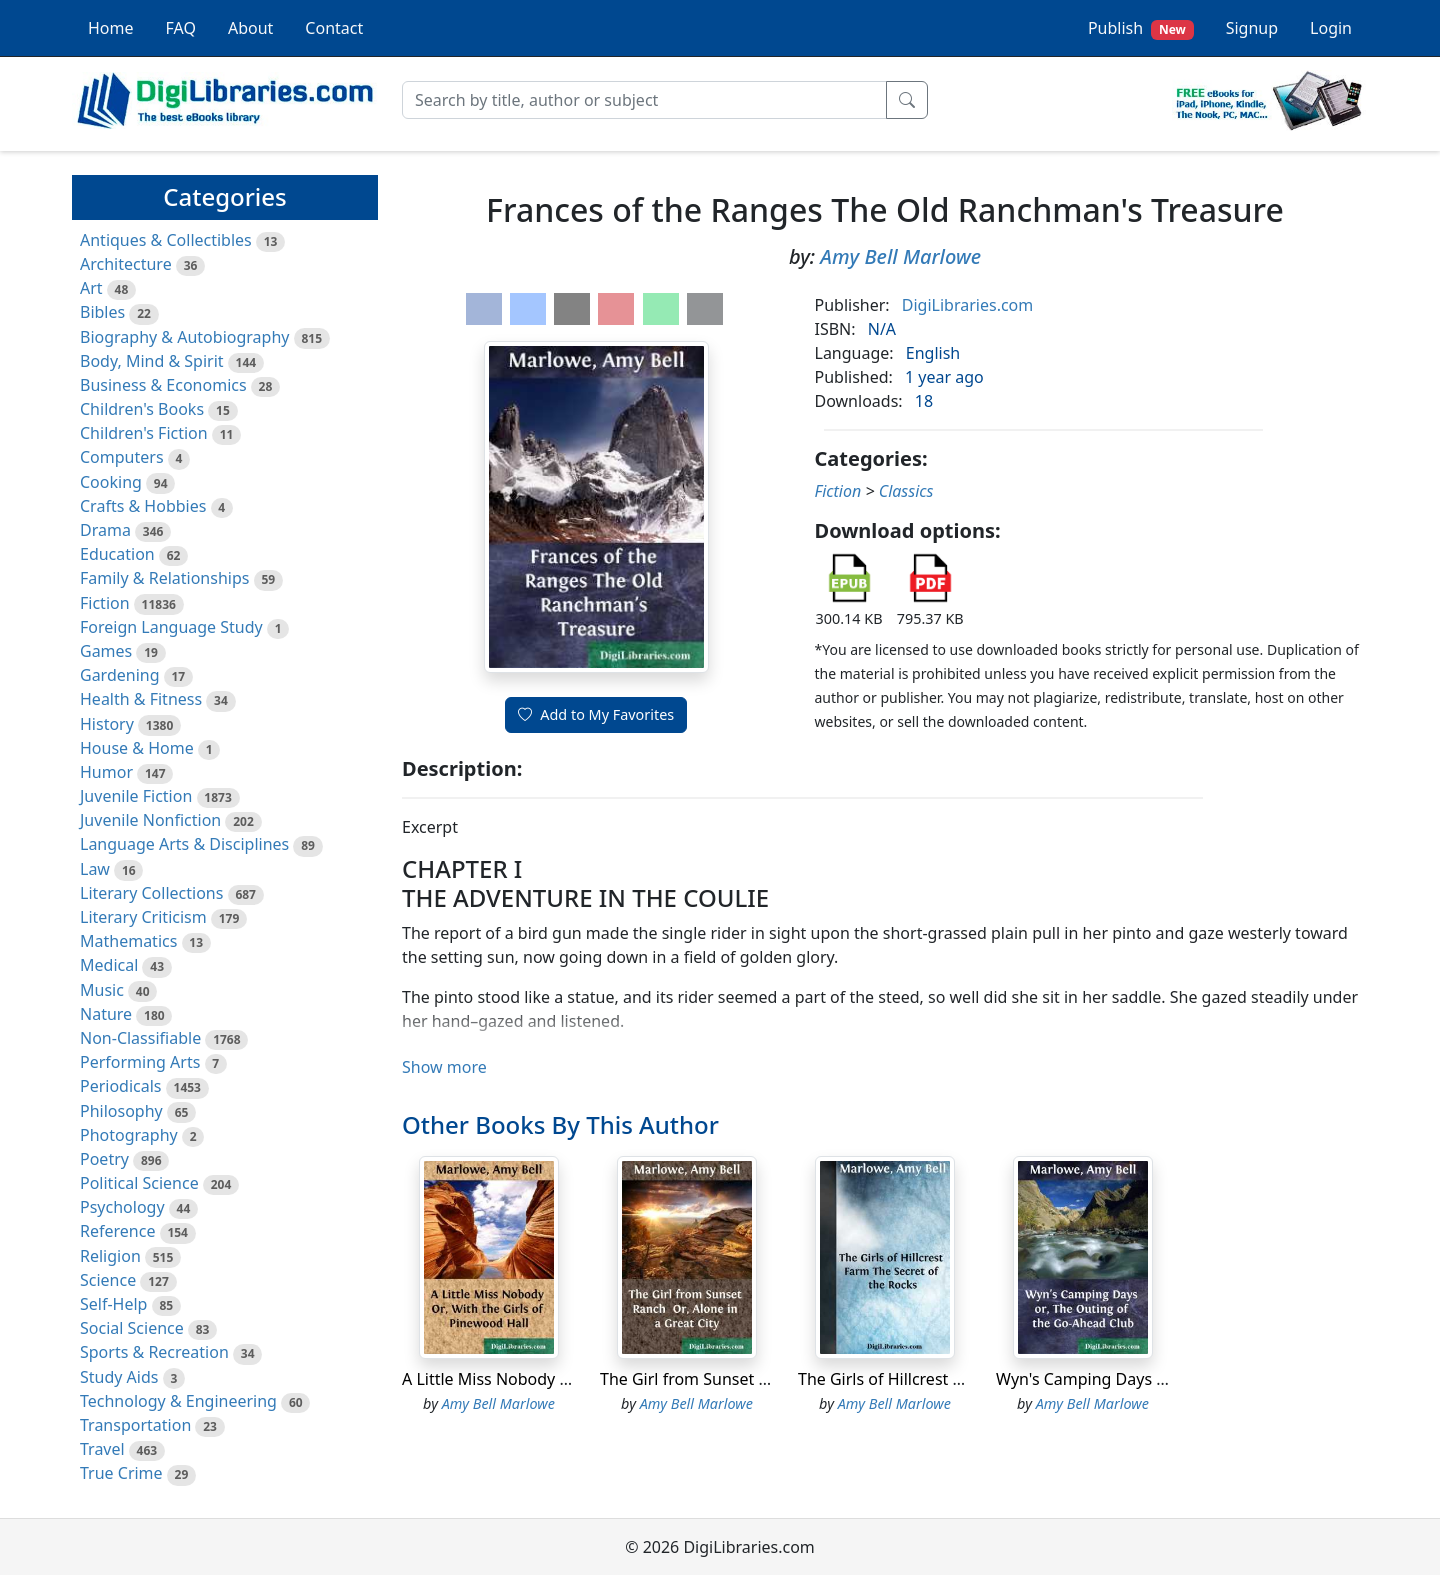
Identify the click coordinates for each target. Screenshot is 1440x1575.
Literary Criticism (143, 917)
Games (106, 651)
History (107, 724)
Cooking (111, 482)
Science (108, 1280)
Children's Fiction (144, 433)
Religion (110, 1256)
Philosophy (121, 1111)
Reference (117, 1231)
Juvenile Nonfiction (150, 820)
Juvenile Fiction (136, 796)
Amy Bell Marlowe (900, 256)
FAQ (181, 28)
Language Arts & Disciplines (184, 844)
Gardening (120, 675)
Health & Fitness (141, 699)
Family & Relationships (164, 578)
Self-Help (113, 1304)
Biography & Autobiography (184, 337)
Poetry (104, 1159)
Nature (106, 1014)
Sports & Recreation (154, 1352)
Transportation (135, 1425)
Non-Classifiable (140, 1038)
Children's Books (142, 409)
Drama (105, 530)
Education (117, 554)
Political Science (139, 1183)
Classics (906, 491)
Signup (1252, 28)
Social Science (132, 1328)
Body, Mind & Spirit (152, 361)
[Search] (644, 100)
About (250, 28)
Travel (102, 1449)
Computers (122, 457)
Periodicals (121, 1086)
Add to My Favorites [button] (596, 714)
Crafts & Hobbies (143, 506)
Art (91, 288)
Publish (1141, 28)
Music (102, 990)
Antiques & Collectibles (166, 240)
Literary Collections (151, 893)
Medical (109, 965)
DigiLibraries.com (967, 305)
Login (1331, 28)
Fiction (105, 603)
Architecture (126, 264)
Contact (334, 28)
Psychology (122, 1207)
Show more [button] (444, 1067)
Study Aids (119, 1377)
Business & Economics (163, 385)
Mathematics (128, 941)
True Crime (121, 1473)
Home (111, 28)
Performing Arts (140, 1062)
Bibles (102, 312)
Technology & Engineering (178, 1401)
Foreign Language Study (171, 627)
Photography (129, 1135)
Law (95, 869)
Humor (106, 772)
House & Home (137, 748)
